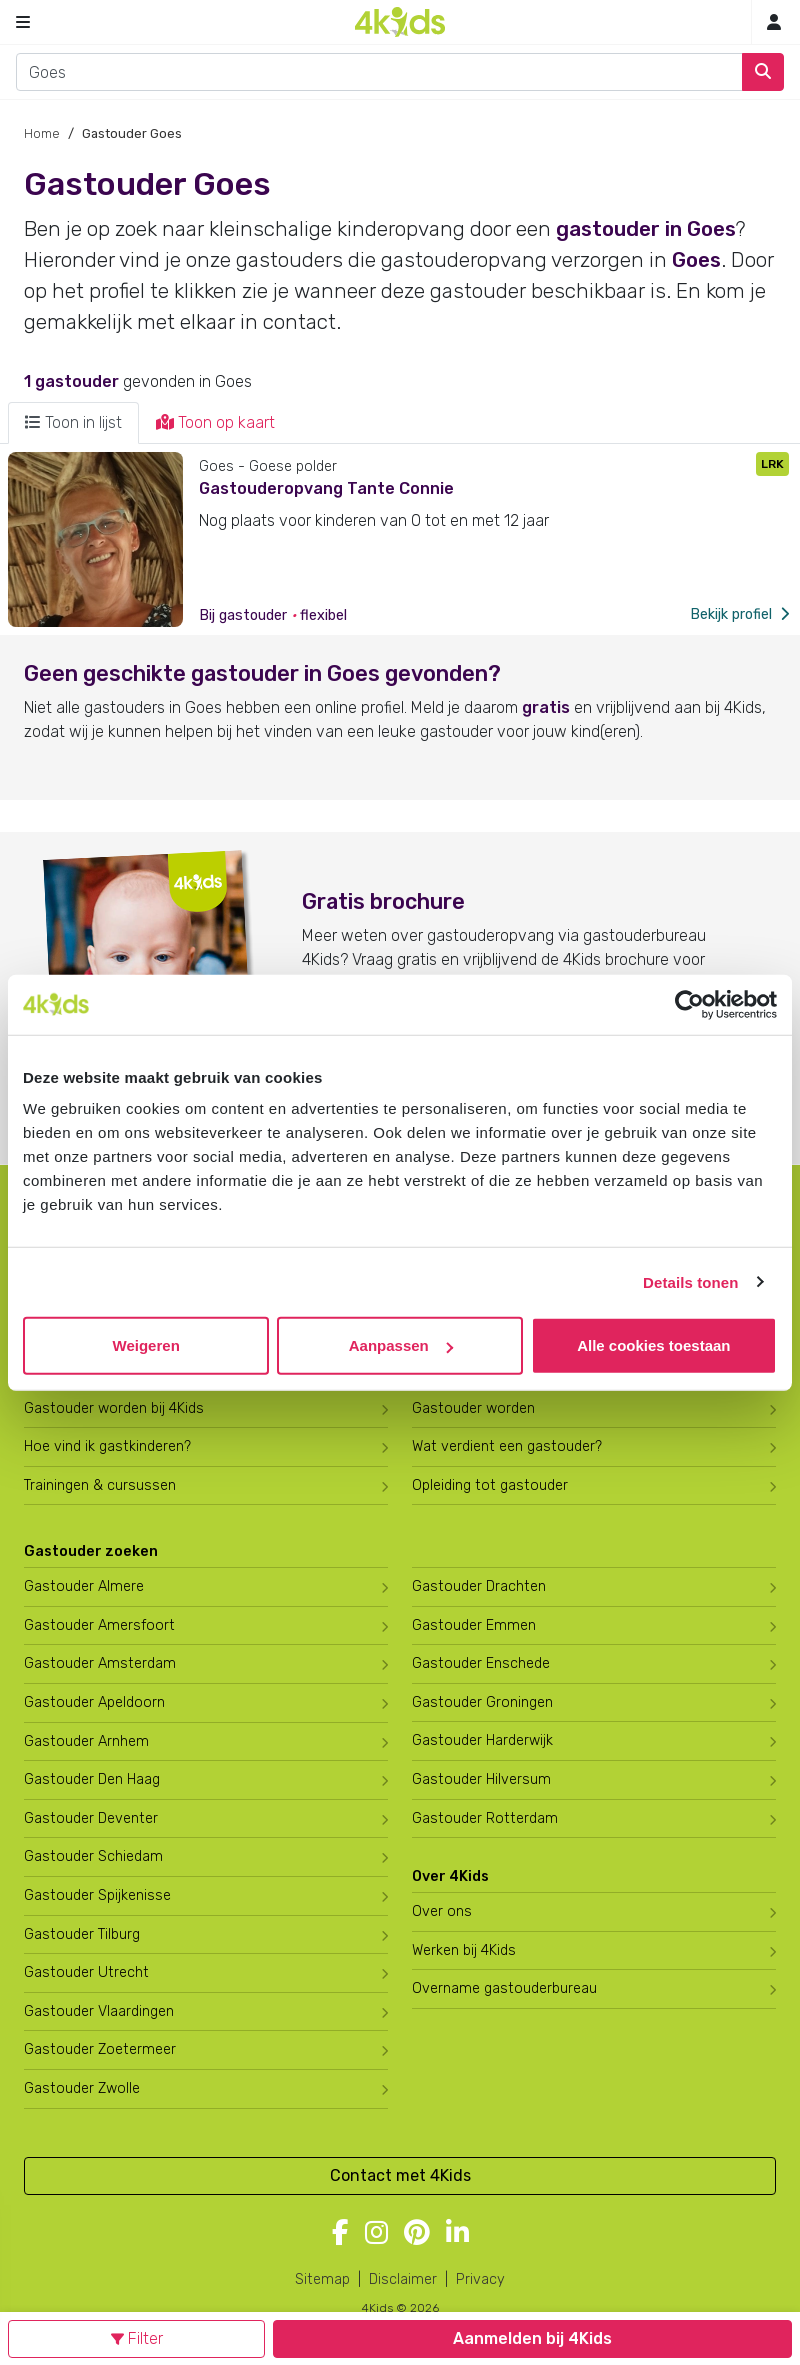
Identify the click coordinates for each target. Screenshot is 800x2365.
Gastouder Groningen (482, 1702)
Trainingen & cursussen (100, 1485)
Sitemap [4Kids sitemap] (322, 2279)
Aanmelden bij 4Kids (532, 2338)
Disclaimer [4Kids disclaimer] (403, 2279)
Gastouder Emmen (474, 1625)
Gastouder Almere (84, 1586)
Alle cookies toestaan (653, 1345)
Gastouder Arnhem (86, 1741)
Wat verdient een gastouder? (507, 1446)
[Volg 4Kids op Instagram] (376, 2234)
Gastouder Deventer (91, 1818)
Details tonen (690, 1281)
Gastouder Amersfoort (99, 1625)
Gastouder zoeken (91, 1551)
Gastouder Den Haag (92, 1779)
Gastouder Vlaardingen (99, 2011)
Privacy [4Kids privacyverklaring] (480, 2279)
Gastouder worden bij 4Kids (114, 1408)
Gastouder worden (473, 1408)
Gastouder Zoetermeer (100, 2049)
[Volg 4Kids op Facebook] (340, 2234)
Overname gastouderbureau (504, 1988)
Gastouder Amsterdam (100, 1663)
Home (42, 133)
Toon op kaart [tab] (215, 422)
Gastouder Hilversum (481, 1779)
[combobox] (379, 72)
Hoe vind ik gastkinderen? (107, 1446)
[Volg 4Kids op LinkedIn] (457, 2234)
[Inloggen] (774, 22)
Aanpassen (401, 1345)
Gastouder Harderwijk (482, 1740)
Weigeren (146, 1345)
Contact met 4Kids (400, 2175)
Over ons (442, 1911)
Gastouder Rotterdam (485, 1818)
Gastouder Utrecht (86, 1972)
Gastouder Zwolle (82, 2088)
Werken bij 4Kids (464, 1950)
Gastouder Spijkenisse (97, 1895)
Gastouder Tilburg (82, 1934)
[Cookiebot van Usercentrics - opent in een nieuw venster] (689, 1004)
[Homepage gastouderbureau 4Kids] (400, 22)
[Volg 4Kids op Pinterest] (417, 2234)
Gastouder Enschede (481, 1663)
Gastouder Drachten (479, 1586)
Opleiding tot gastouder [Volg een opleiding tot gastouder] (490, 1485)
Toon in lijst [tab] (73, 422)
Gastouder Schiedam (93, 1856)
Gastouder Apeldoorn (94, 1702)
